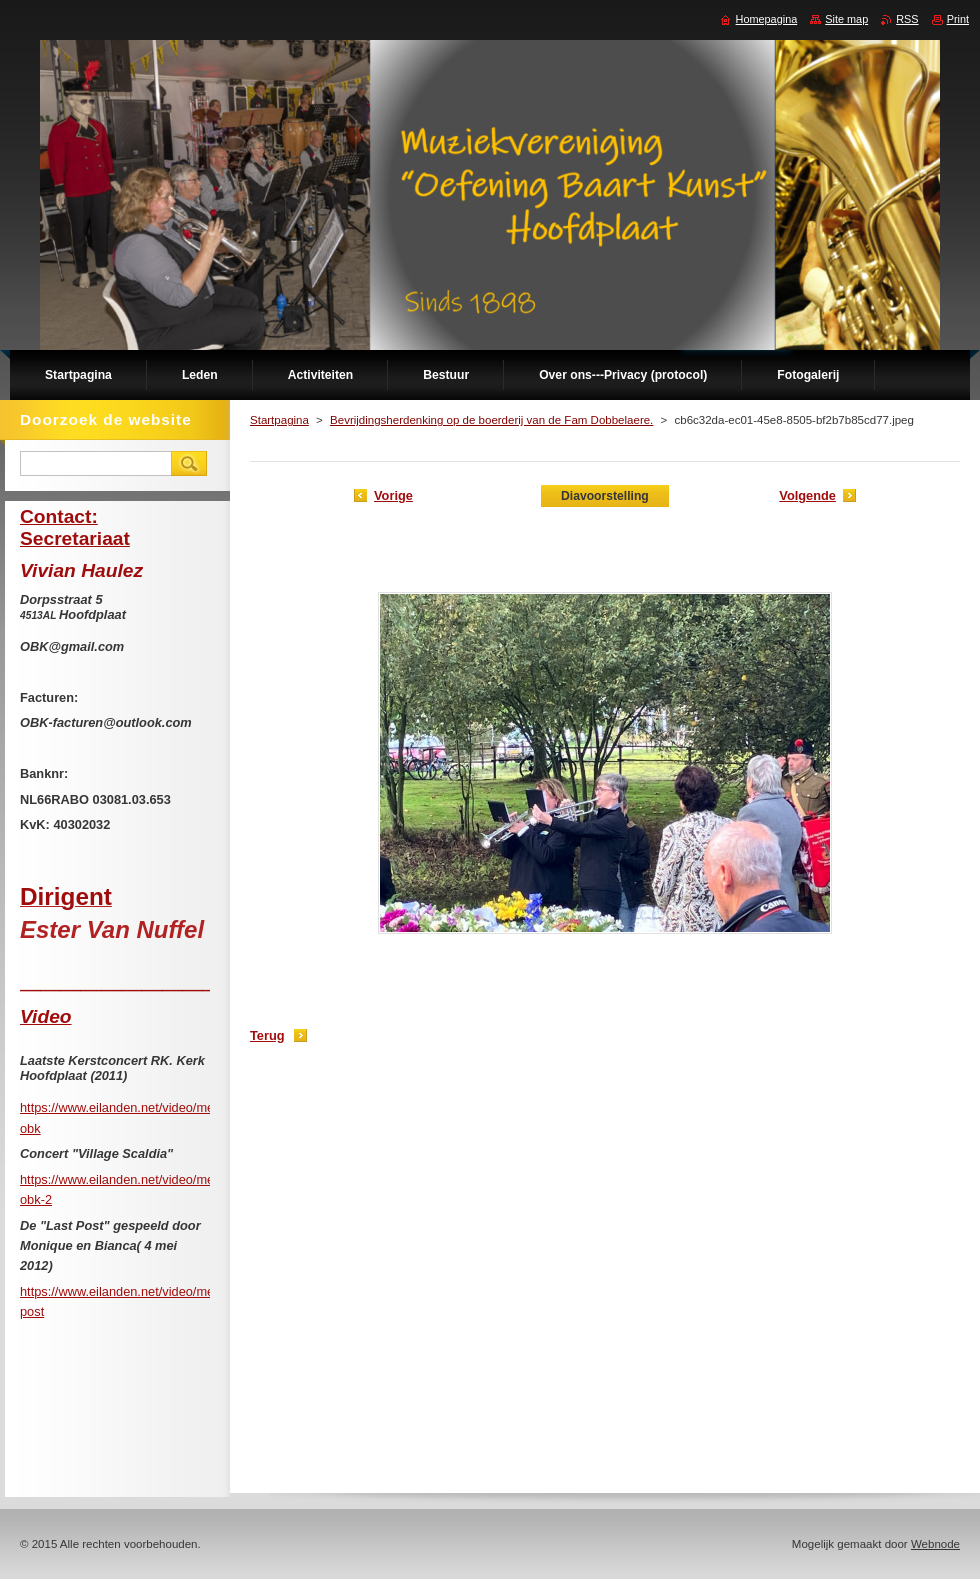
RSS (907, 19)
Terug (267, 1035)
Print (958, 19)
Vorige (393, 495)
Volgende (807, 495)
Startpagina (279, 420)
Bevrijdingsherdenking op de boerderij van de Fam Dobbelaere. (491, 420)
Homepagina (767, 19)
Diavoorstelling (605, 496)
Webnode (935, 1544)
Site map (846, 19)
